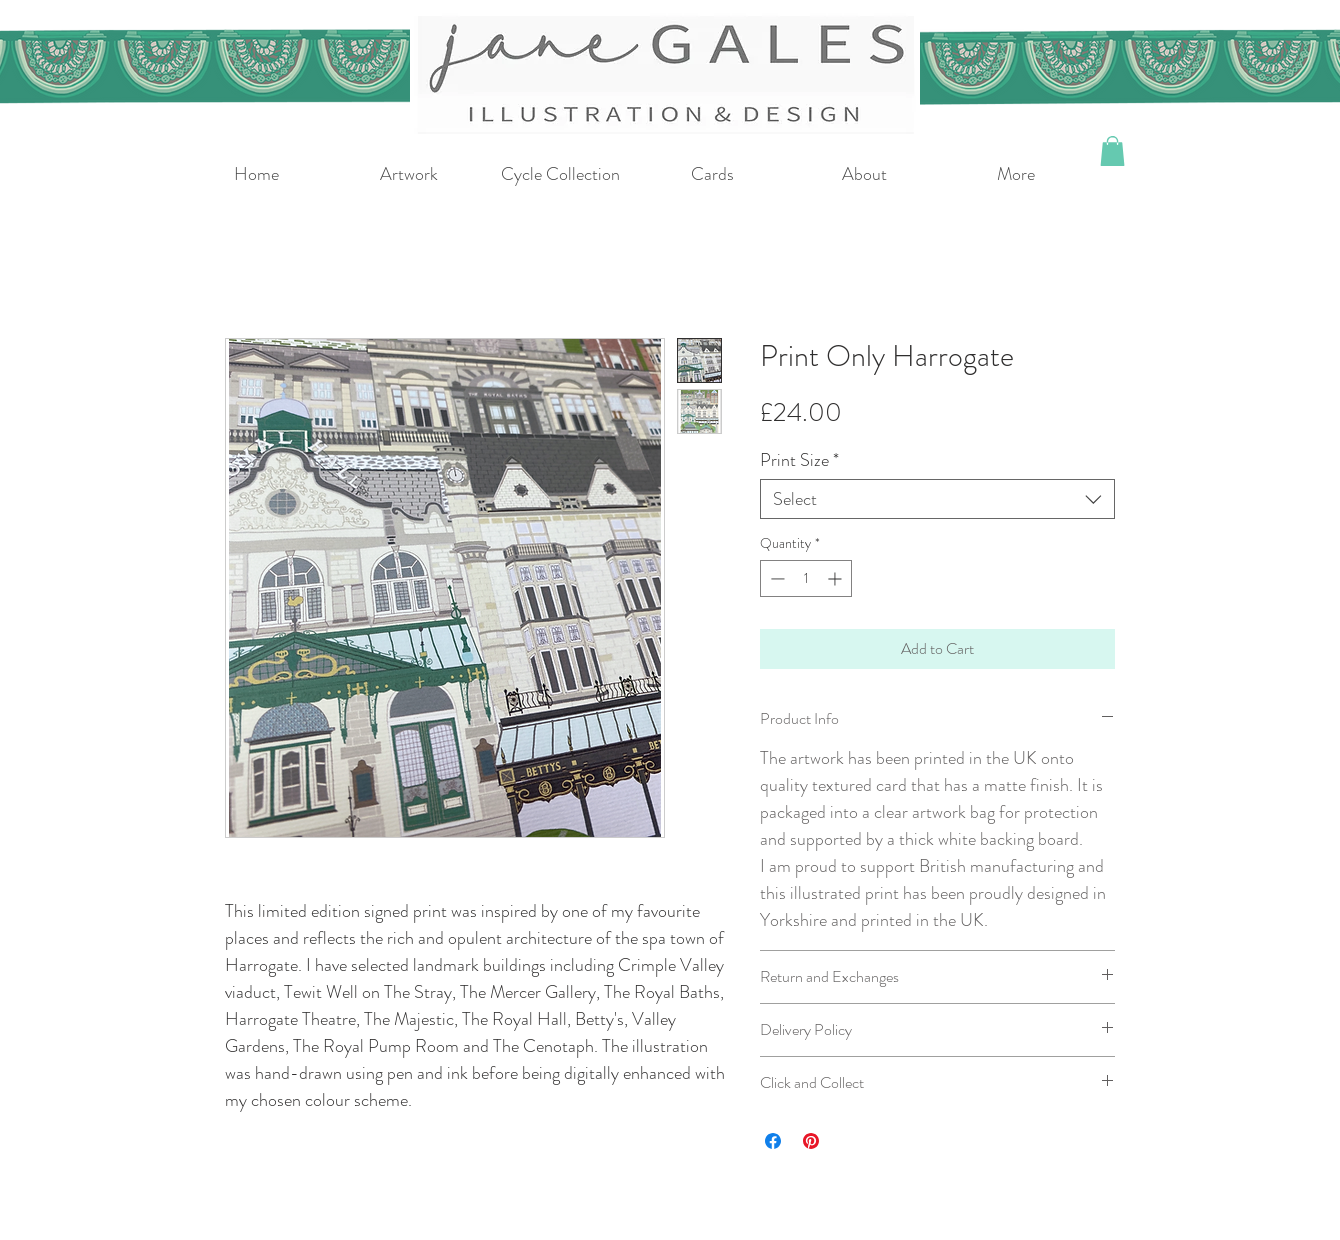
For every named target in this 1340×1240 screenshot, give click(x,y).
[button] (1112, 151)
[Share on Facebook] (773, 1141)
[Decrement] (775, 578)
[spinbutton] (806, 578)
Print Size (799, 460)
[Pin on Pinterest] (811, 1141)
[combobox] (937, 499)
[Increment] (836, 578)
